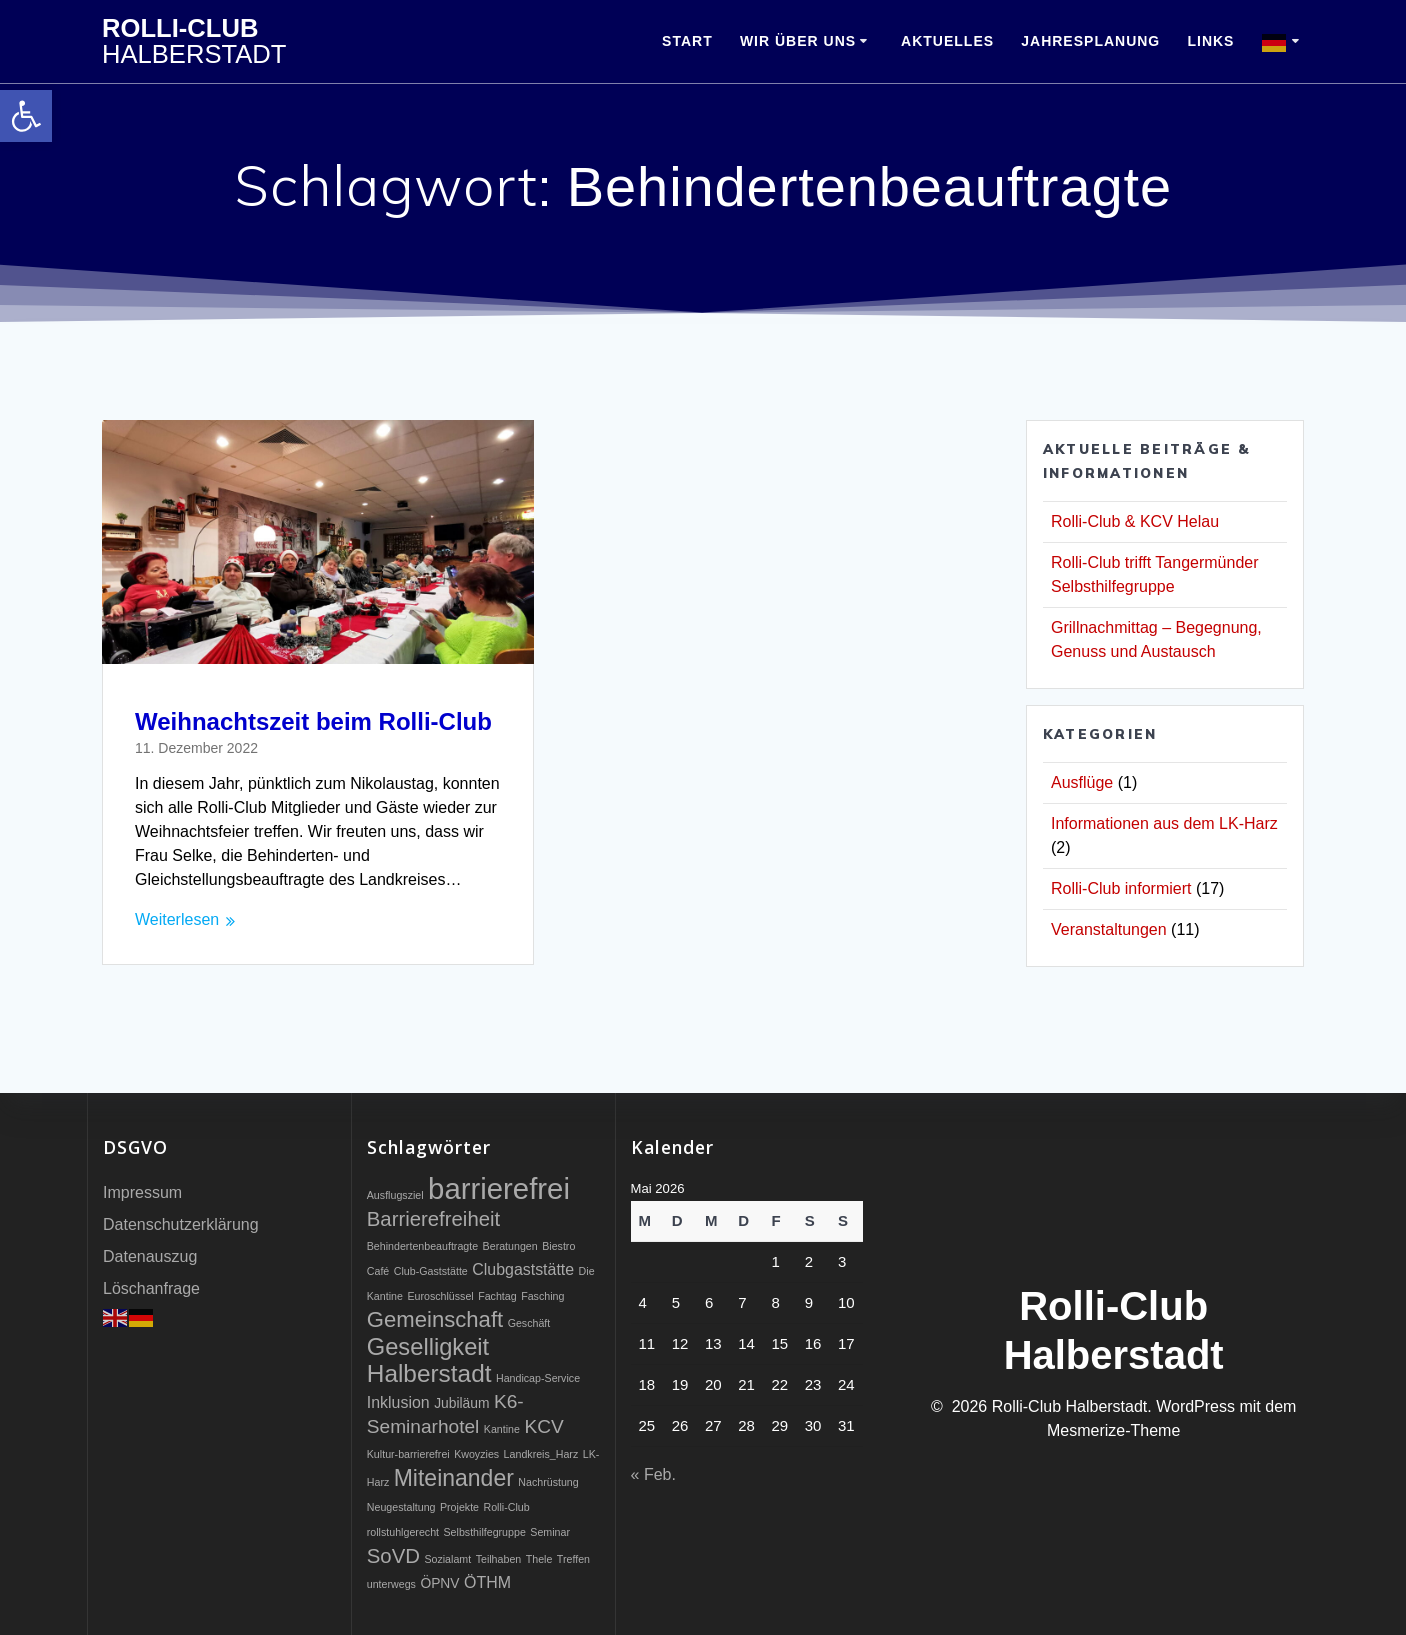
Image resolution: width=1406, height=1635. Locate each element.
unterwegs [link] (391, 1584)
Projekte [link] (459, 1507)
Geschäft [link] (529, 1323)
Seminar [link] (550, 1532)
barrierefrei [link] (499, 1188)
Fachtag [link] (497, 1296)
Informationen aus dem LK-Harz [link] (1164, 823)
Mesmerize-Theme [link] (1113, 1430)
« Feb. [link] (653, 1474)
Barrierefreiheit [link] (433, 1219)
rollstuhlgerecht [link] (403, 1532)
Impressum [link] (142, 1192)
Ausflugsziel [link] (395, 1195)
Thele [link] (539, 1559)
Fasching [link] (542, 1296)
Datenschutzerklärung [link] (181, 1224)
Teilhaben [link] (499, 1559)
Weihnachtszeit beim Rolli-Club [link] (313, 721)
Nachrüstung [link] (548, 1482)
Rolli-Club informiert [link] (1121, 888)
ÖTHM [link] (487, 1582)
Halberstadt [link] (429, 1373)
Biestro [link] (558, 1246)
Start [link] (687, 41)
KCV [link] (543, 1426)
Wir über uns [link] (798, 41)
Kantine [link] (502, 1429)
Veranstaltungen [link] (1109, 929)
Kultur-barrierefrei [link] (408, 1454)
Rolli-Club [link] (194, 41)
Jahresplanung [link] (1090, 41)
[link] (26, 116)
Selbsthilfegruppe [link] (484, 1532)
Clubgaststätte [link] (523, 1269)
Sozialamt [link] (447, 1559)
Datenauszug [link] (150, 1256)
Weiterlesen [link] (177, 919)
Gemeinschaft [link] (435, 1319)
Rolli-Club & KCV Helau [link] (1135, 521)
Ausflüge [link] (1082, 782)
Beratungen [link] (510, 1246)
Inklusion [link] (398, 1402)
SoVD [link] (393, 1556)
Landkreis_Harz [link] (541, 1454)
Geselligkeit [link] (428, 1347)
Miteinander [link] (454, 1478)
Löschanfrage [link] (151, 1288)
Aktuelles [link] (947, 41)
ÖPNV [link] (439, 1583)
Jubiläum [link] (461, 1403)
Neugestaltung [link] (401, 1507)
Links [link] (1210, 41)
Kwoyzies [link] (476, 1454)
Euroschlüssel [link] (440, 1296)
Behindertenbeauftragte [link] (422, 1246)
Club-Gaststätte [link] (431, 1271)
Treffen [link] (573, 1559)
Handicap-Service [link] (538, 1378)
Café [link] (378, 1271)
